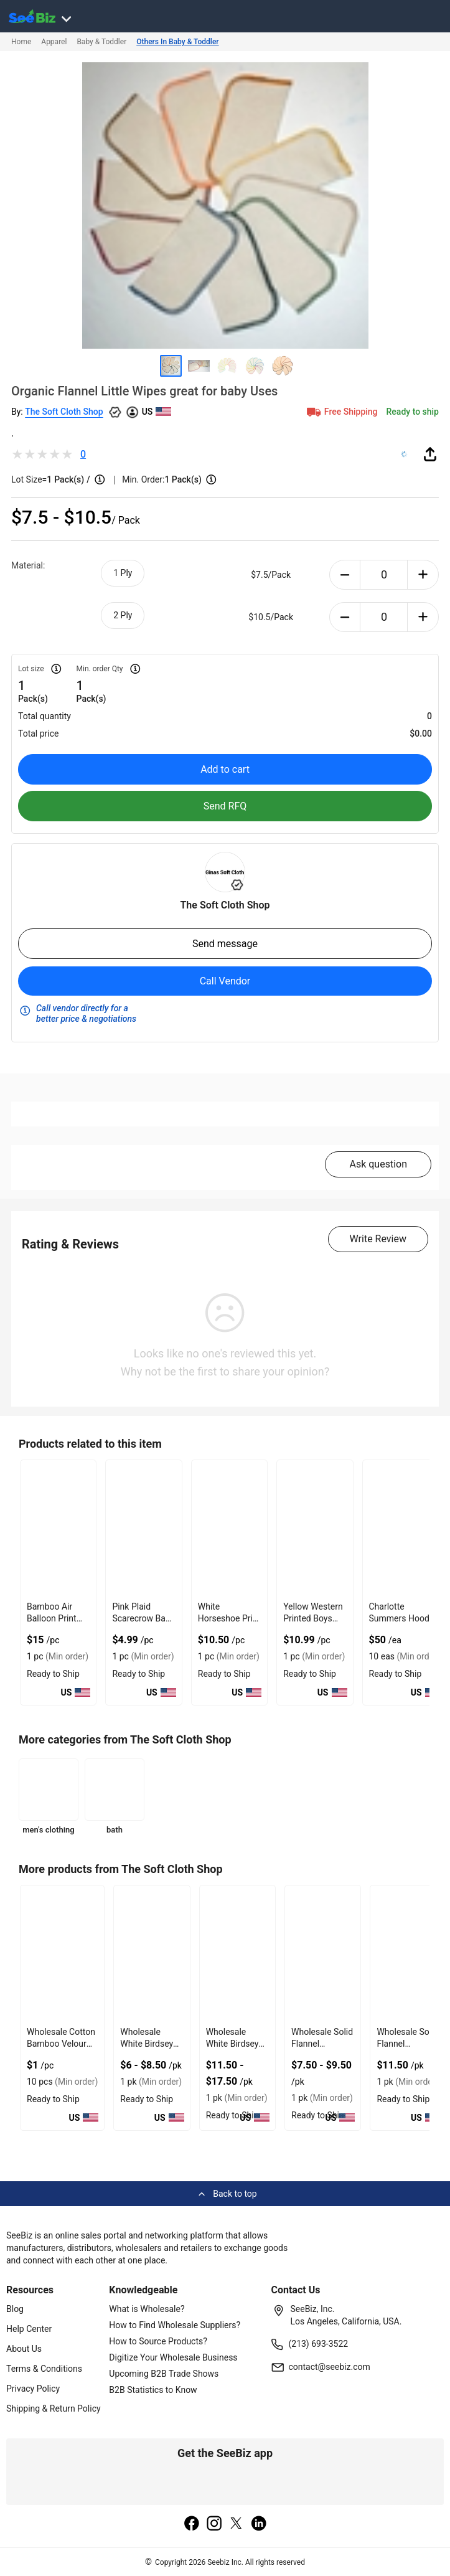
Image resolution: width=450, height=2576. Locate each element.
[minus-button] (345, 574)
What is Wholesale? (146, 2309)
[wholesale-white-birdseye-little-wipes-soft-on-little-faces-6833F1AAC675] (151, 1953)
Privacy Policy (33, 2389)
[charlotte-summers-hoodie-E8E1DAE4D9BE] (404, 1528)
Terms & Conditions (44, 2369)
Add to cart (225, 769)
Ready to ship (413, 412)
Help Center (29, 2329)
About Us (24, 2349)
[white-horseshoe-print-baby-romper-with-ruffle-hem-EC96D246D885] (229, 1528)
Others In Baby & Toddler (177, 41)
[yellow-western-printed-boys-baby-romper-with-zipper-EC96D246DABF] (314, 1528)
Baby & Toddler (101, 41)
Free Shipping (341, 411)
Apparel (54, 41)
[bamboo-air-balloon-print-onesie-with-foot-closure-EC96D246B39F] (58, 1528)
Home (21, 41)
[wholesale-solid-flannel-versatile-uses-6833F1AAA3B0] (322, 1953)
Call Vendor (225, 981)
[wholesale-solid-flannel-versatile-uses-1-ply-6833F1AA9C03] (408, 1953)
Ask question (378, 1164)
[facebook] (191, 2524)
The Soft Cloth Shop (64, 412)
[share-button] (430, 454)
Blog (15, 2309)
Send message (225, 944)
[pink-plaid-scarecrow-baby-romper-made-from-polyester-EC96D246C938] (143, 1528)
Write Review (378, 1239)
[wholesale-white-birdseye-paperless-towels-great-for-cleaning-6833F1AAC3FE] (237, 1953)
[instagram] (214, 2524)
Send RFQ (225, 806)
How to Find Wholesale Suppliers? (174, 2325)
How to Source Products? (158, 2341)
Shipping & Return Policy (53, 2408)
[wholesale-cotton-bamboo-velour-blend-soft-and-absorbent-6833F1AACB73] (62, 1953)
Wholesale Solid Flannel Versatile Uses (322, 2043)
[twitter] (236, 2524)
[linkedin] (259, 2524)
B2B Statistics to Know (153, 2390)
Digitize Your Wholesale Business (173, 2357)
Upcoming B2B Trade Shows (163, 2374)
